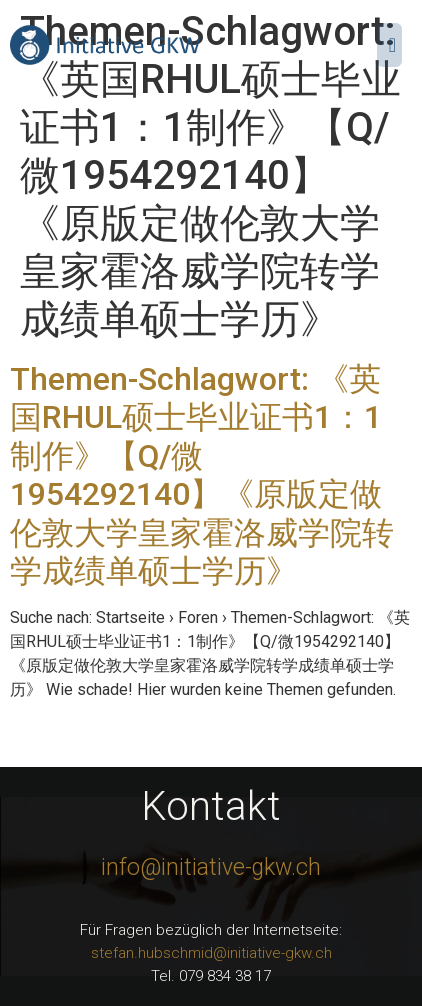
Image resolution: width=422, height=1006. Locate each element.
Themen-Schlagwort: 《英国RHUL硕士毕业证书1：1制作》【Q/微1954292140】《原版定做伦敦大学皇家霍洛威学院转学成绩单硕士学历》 (202, 475)
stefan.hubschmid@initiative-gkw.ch (211, 953)
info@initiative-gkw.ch (211, 867)
